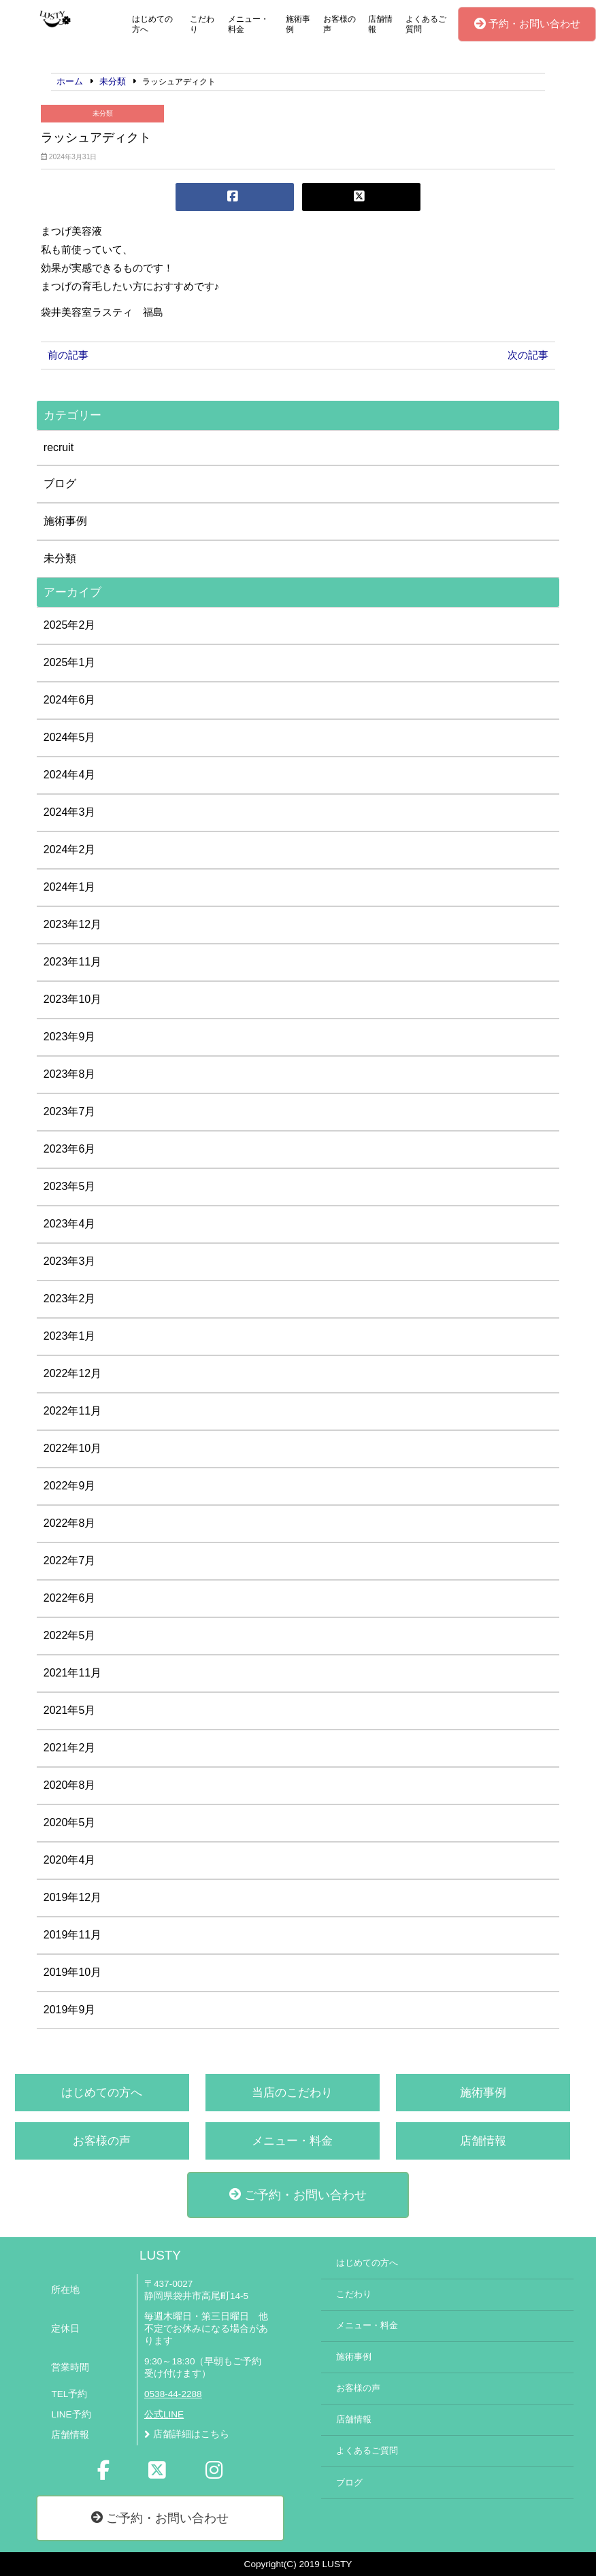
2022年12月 (72, 1373)
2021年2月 (70, 1747)
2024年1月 (70, 887)
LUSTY (160, 2255)
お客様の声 (339, 24)
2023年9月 (70, 1036)
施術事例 (298, 24)
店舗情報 (380, 24)
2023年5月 (70, 1186)
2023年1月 (70, 1336)
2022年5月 (70, 1635)
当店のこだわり (292, 2092)
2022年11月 (72, 1411)
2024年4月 (70, 774)
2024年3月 (70, 812)
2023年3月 (70, 1261)
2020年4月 (70, 1860)
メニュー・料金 (248, 24)
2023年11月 (72, 962)
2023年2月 (70, 1298)
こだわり (202, 24)
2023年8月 (70, 1074)
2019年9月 (70, 2009)
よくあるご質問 (425, 24)
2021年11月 (72, 1673)
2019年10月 (72, 1972)
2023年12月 (72, 924)
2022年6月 (70, 1598)
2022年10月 (72, 1448)
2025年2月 (70, 625)
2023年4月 (70, 1223)
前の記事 (68, 355)
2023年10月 (72, 999)
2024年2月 (70, 849)
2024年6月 (70, 700)
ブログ (60, 483)
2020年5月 (70, 1822)
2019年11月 (72, 1935)
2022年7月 (70, 1560)
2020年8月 (70, 1785)
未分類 (103, 113)
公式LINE (164, 2414)
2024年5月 (70, 737)
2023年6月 (70, 1149)
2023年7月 (70, 1111)
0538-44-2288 (173, 2394)
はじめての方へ (152, 24)
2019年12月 (72, 1897)
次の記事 (528, 355)
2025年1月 (70, 662)
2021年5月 (70, 1710)
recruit (58, 447)
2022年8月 (70, 1523)
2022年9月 (70, 1485)
